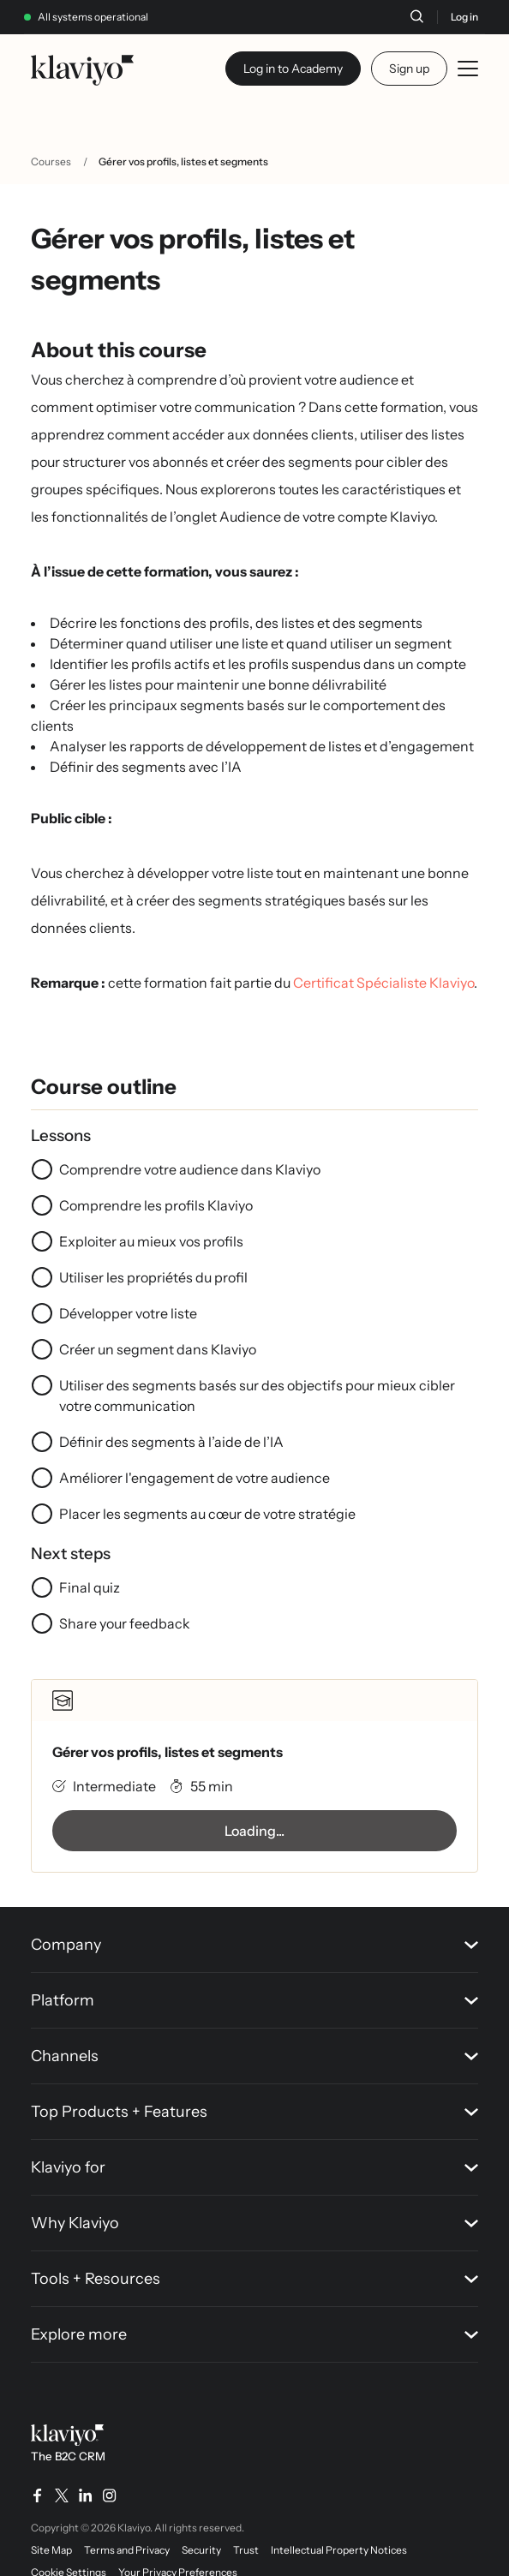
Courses (51, 161)
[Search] (416, 16)
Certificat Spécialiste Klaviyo (383, 982)
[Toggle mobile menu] (468, 68)
